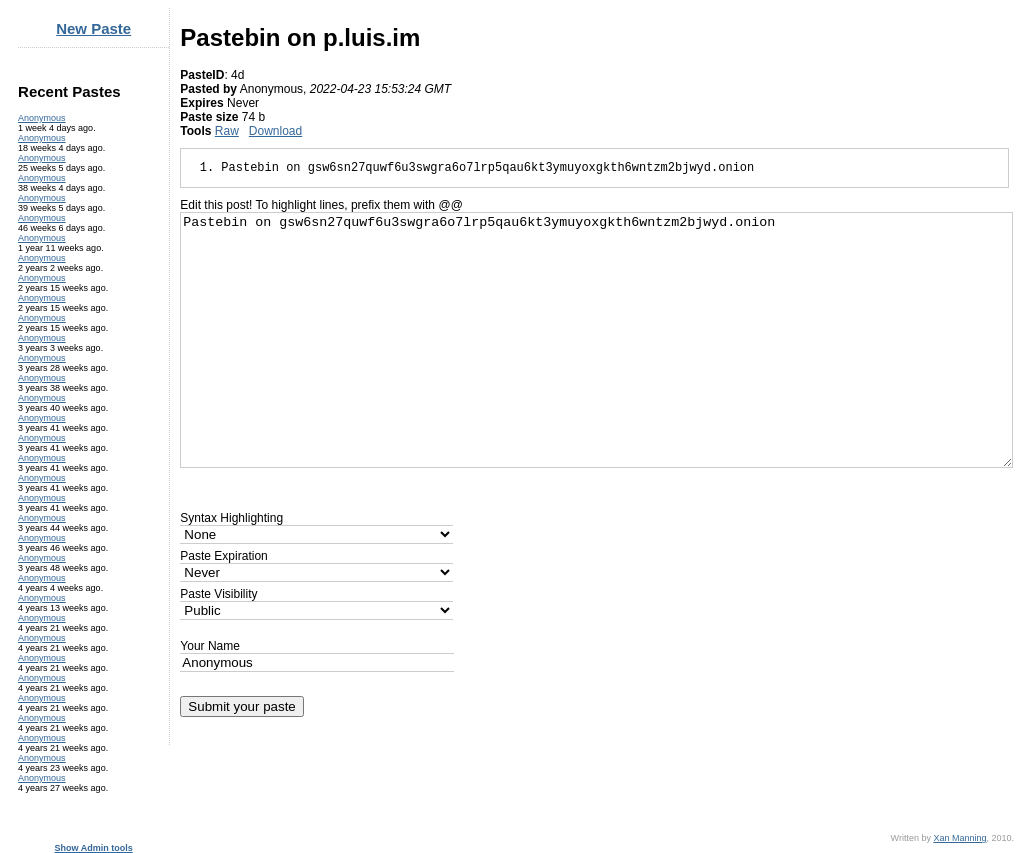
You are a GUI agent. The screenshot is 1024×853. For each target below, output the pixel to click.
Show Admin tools (94, 848)
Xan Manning (959, 838)
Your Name (210, 646)
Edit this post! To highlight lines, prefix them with (321, 205)
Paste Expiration (223, 556)
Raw (227, 131)
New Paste (93, 28)
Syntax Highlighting (231, 518)
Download (275, 131)
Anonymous (42, 118)
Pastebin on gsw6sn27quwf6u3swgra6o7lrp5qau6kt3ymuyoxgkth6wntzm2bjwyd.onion (596, 340)
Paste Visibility (218, 594)
